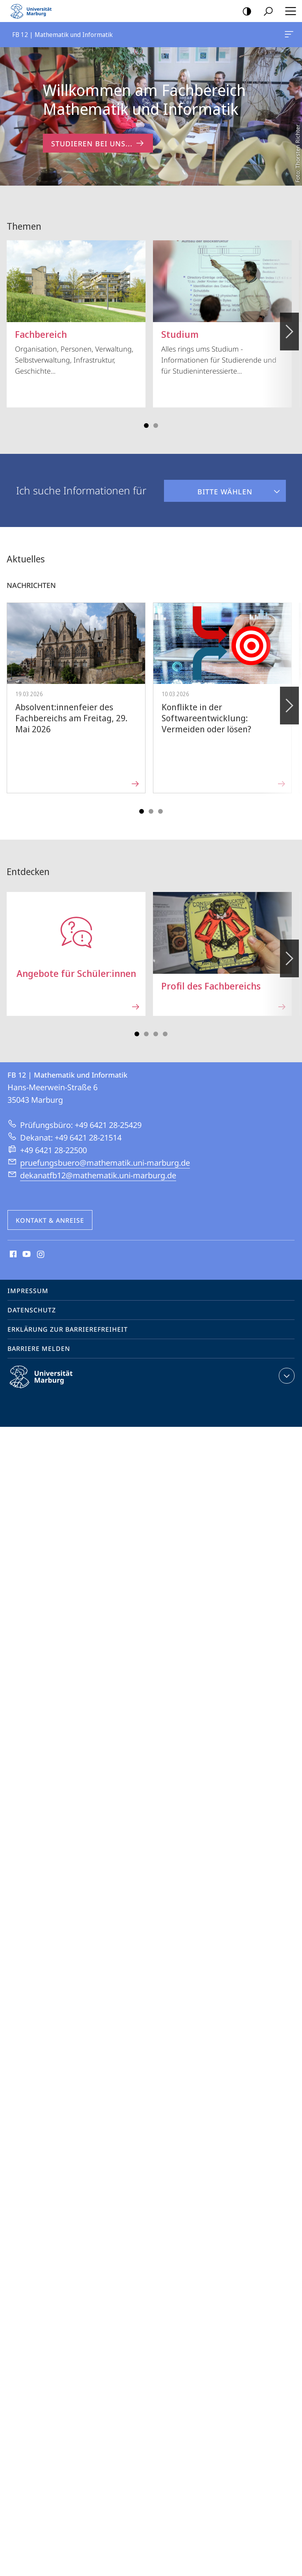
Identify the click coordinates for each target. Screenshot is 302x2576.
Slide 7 (165, 1025)
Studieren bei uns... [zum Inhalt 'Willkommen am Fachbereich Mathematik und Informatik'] (98, 143)
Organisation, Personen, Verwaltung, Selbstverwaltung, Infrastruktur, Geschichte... (76, 299)
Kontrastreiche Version (244, 11)
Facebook (12, 1245)
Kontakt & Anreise (50, 1211)
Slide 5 (160, 802)
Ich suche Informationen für (81, 482)
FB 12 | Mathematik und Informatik (288, 36)
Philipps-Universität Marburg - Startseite (33, 11)
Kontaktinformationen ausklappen (286, 1367)
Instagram (41, 1245)
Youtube (26, 1245)
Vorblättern (289, 318)
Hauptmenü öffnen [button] (288, 11)
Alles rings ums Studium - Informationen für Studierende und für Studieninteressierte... (222, 299)
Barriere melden (38, 1340)
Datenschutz (31, 1301)
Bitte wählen (208, 479)
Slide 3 (155, 417)
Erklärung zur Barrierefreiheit (67, 1320)
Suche (266, 11)
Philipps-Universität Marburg (48, 1374)
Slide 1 (146, 417)
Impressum (27, 1282)
